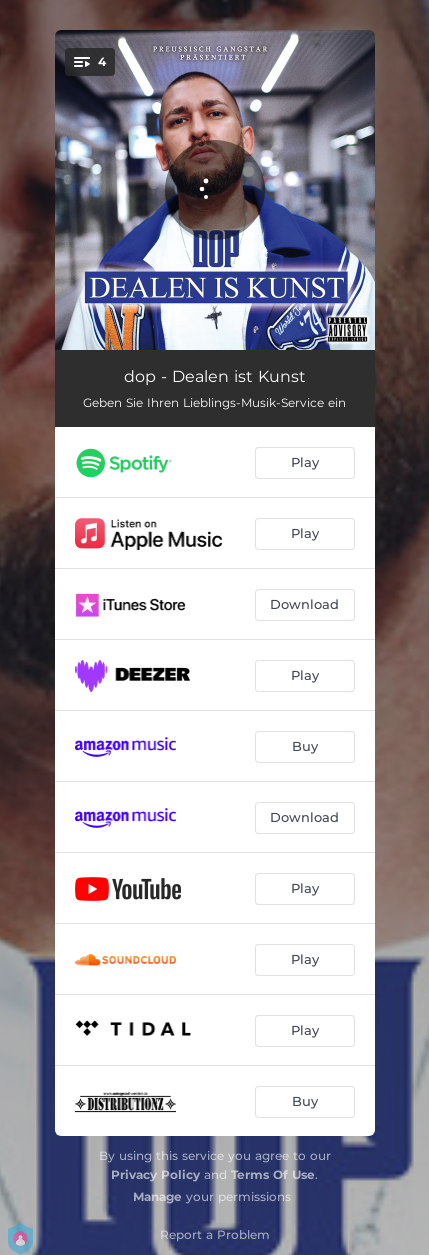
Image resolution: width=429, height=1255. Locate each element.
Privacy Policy (155, 1174)
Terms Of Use (273, 1174)
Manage (157, 1196)
